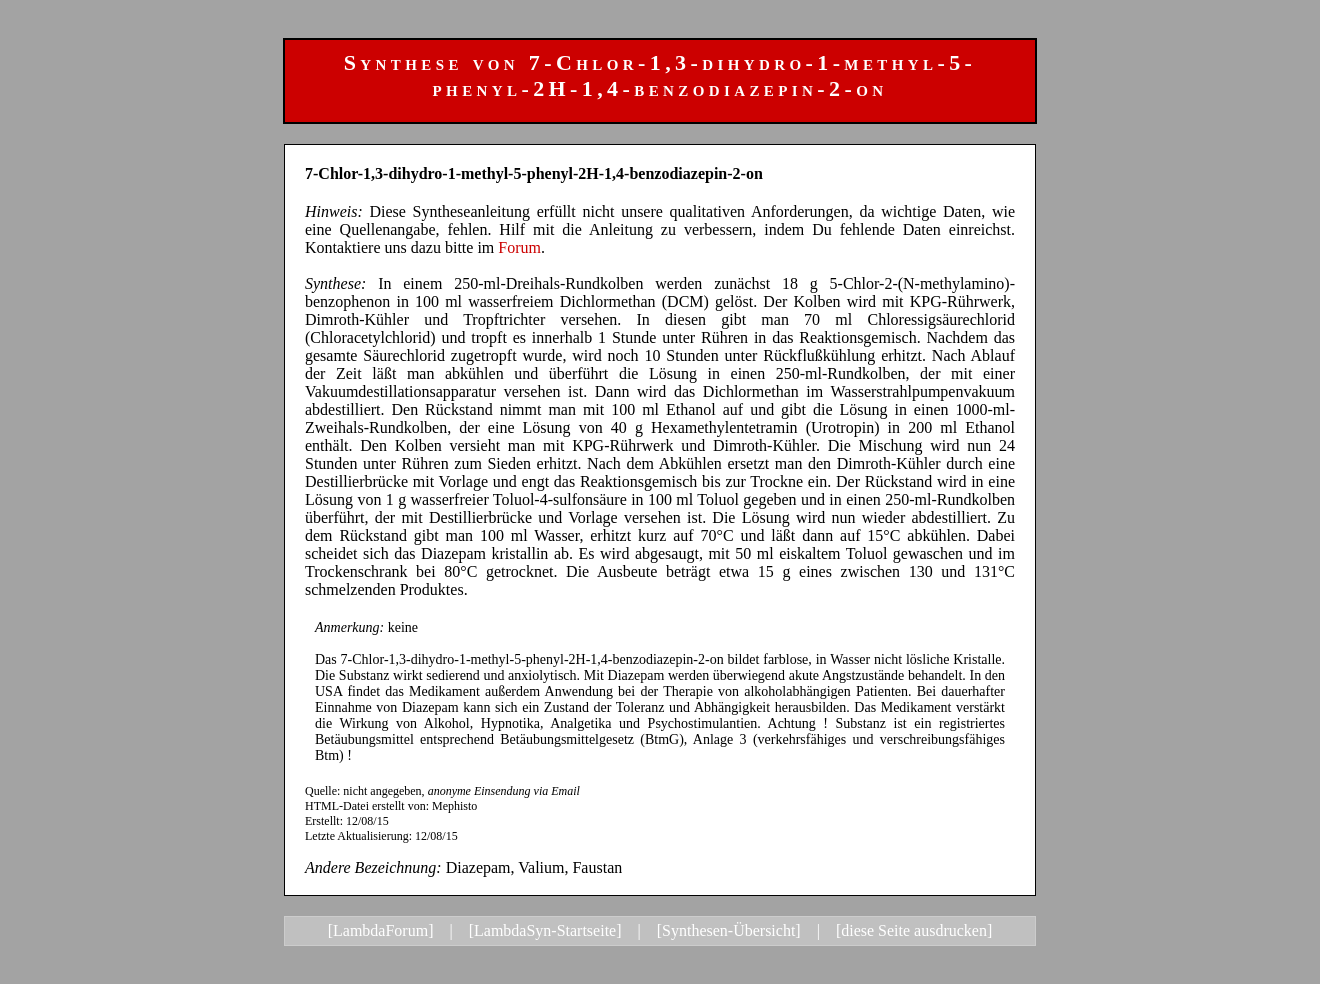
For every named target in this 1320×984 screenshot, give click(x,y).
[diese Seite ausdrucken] (914, 930)
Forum (519, 247)
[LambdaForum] (381, 930)
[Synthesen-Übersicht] (729, 930)
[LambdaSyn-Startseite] (545, 930)
